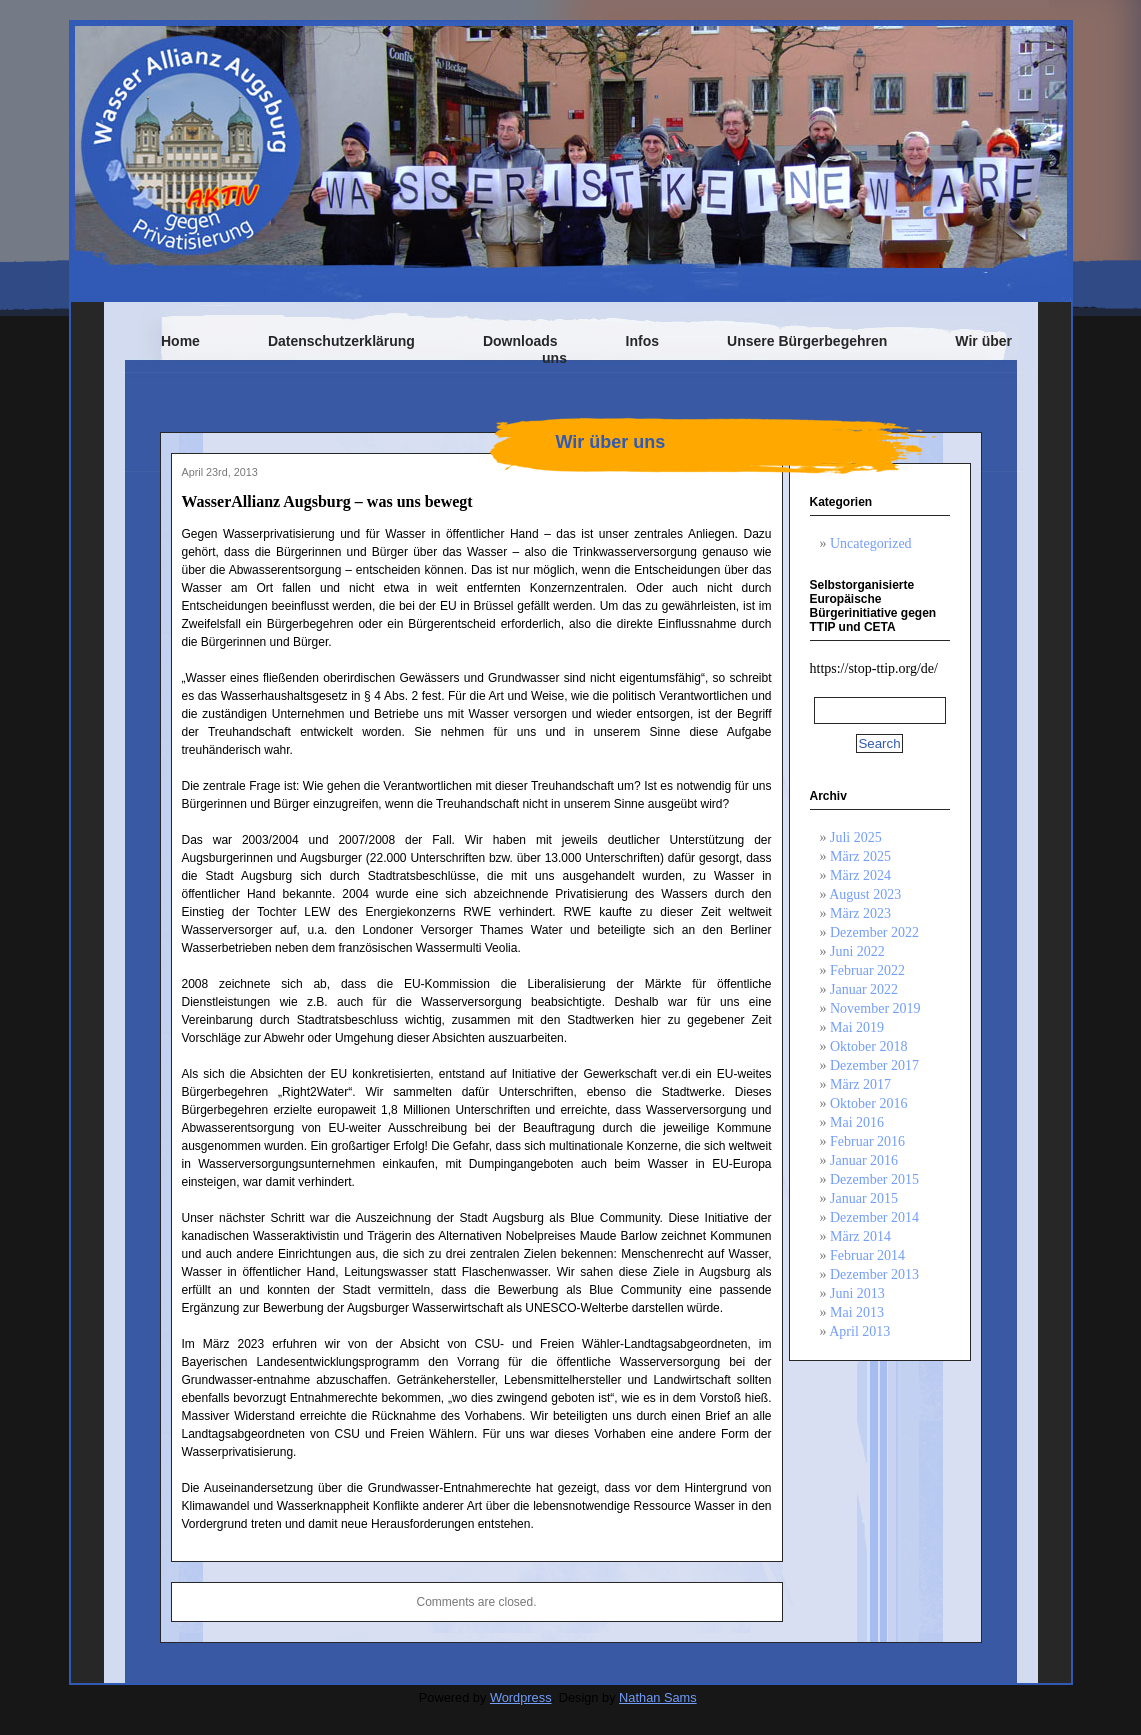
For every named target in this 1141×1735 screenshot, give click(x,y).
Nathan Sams (658, 1697)
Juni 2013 (857, 1293)
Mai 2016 (857, 1122)
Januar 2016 (864, 1160)
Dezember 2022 (874, 932)
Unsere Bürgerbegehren (807, 341)
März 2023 (860, 913)
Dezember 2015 (874, 1179)
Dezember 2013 (874, 1274)
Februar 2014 (867, 1255)
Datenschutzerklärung (341, 341)
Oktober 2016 (868, 1103)
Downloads (520, 341)
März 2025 (860, 856)
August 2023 (865, 894)
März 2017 (860, 1084)
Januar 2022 (864, 989)
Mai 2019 (857, 1027)
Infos (642, 341)
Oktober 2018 (868, 1046)
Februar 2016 (867, 1141)
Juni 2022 (857, 951)
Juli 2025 (856, 837)
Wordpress (521, 1697)
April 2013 (859, 1331)
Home (180, 341)
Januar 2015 (864, 1198)
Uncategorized (871, 543)
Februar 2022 (867, 970)
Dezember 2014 (874, 1217)
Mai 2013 (857, 1312)
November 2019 (875, 1008)
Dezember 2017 (874, 1065)
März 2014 (860, 1236)
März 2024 (860, 875)
